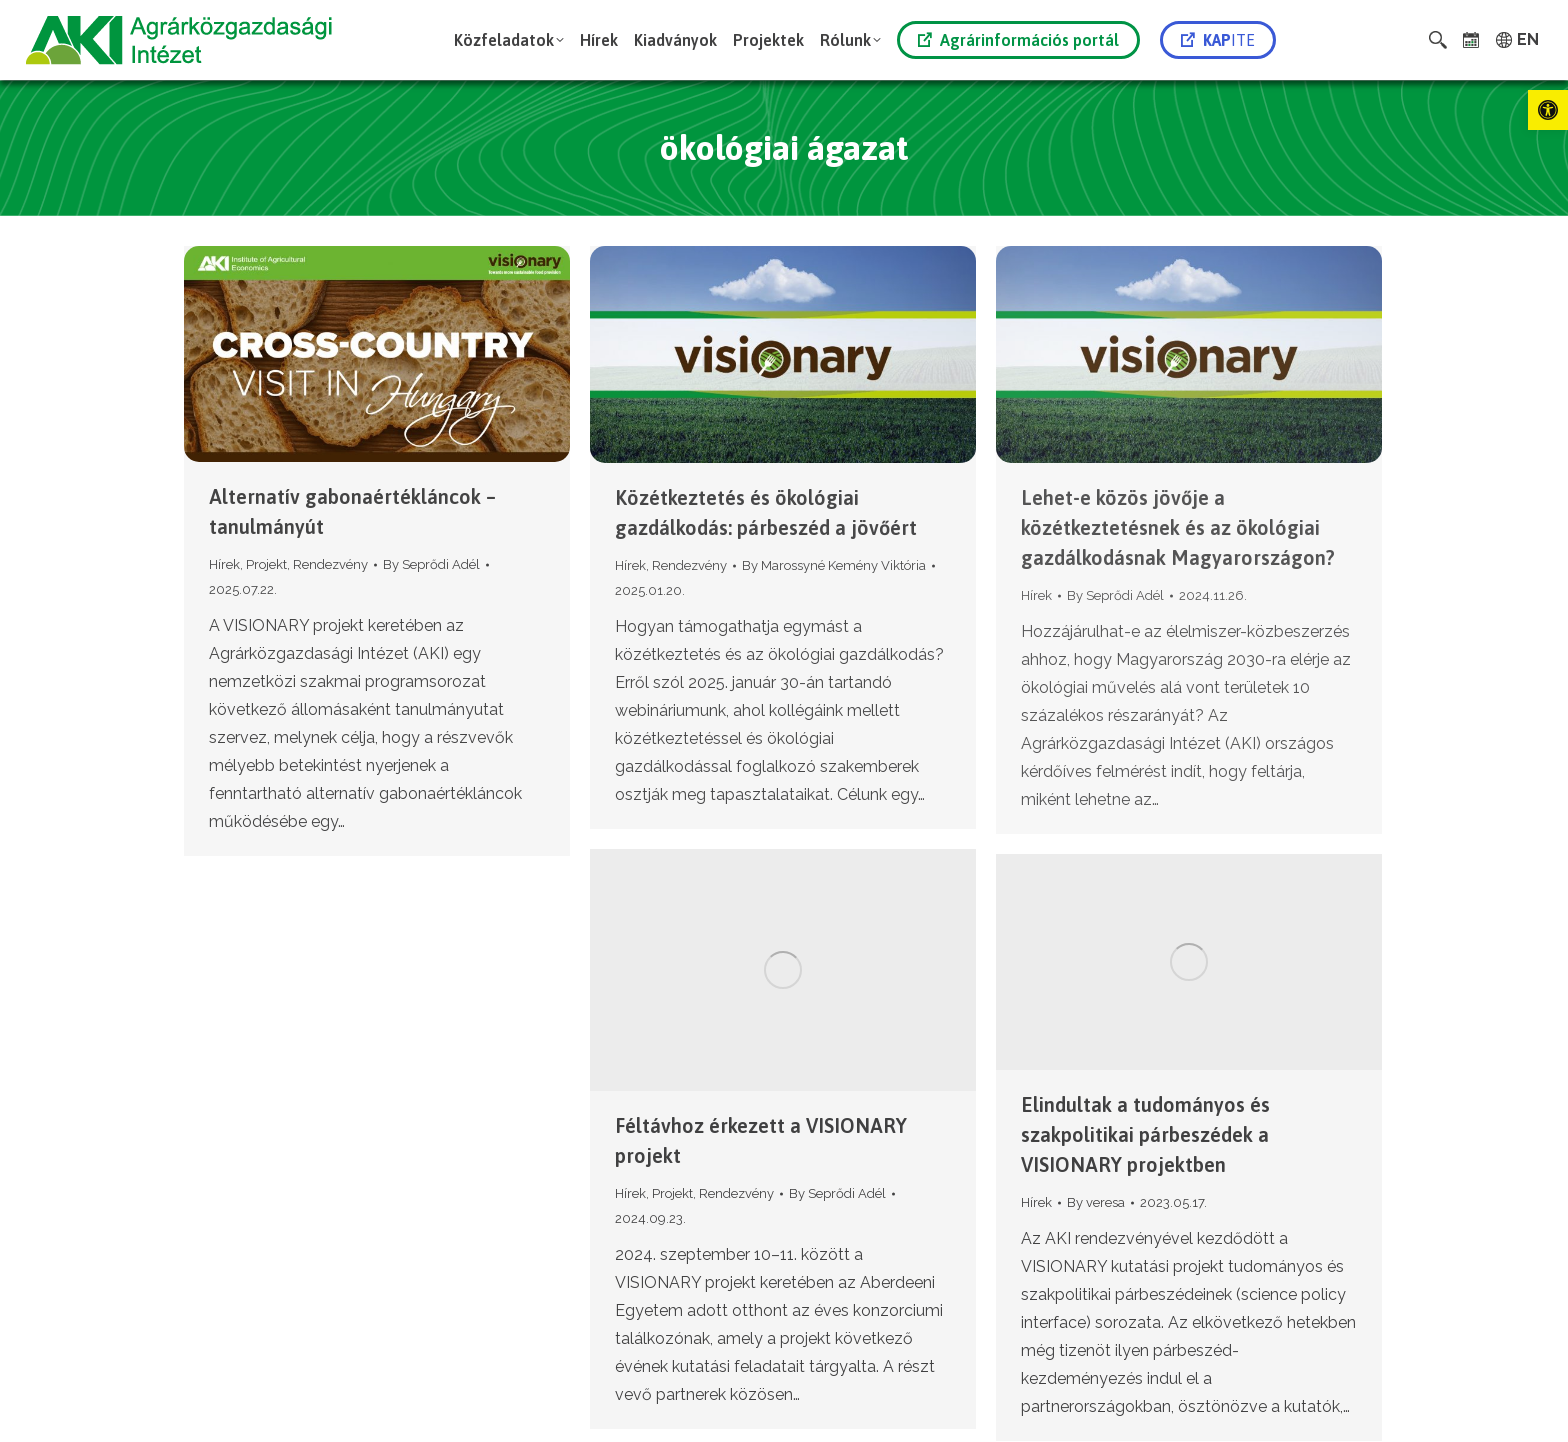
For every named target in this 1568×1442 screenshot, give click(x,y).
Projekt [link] (266, 564)
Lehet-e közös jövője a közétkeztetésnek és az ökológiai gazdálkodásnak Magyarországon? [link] (1178, 527)
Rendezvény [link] (330, 564)
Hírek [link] (224, 564)
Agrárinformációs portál (1018, 40)
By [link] (431, 564)
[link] (1548, 110)
